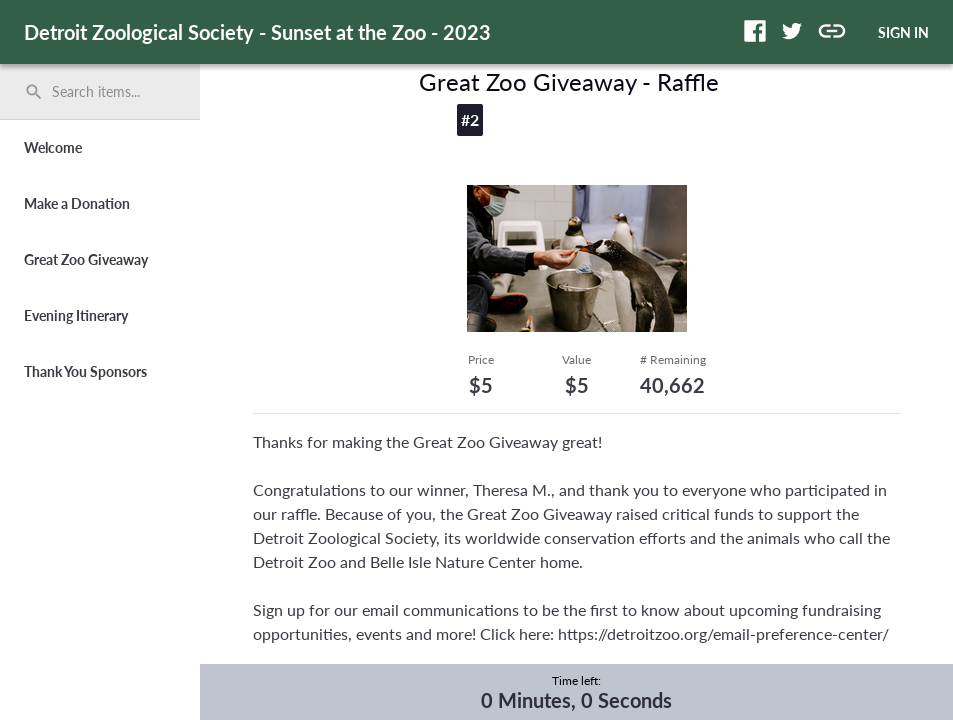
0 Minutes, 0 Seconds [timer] (576, 700)
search (34, 92)
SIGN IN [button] (903, 32)
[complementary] (576, 692)
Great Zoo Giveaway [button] (86, 259)
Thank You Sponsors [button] (85, 371)
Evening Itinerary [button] (76, 315)
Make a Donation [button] (77, 203)
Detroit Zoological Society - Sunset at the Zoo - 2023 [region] (257, 32)
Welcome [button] (53, 147)
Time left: (576, 680)
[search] (100, 92)
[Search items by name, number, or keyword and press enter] (107, 92)
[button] (755, 31)
